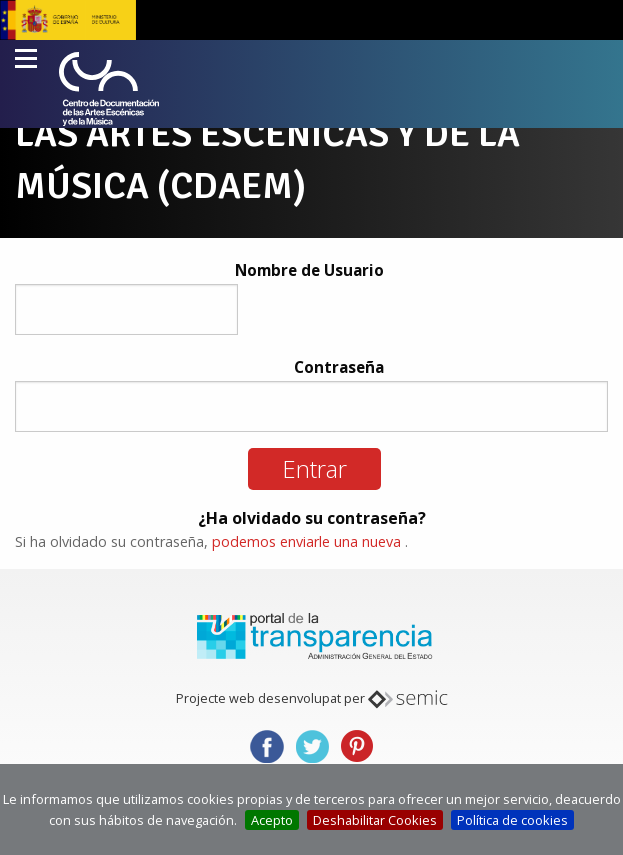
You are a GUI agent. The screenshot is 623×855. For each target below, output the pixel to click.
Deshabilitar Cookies (375, 820)
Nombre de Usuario (309, 270)
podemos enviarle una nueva (306, 541)
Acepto (272, 820)
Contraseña (339, 367)
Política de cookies (512, 820)
